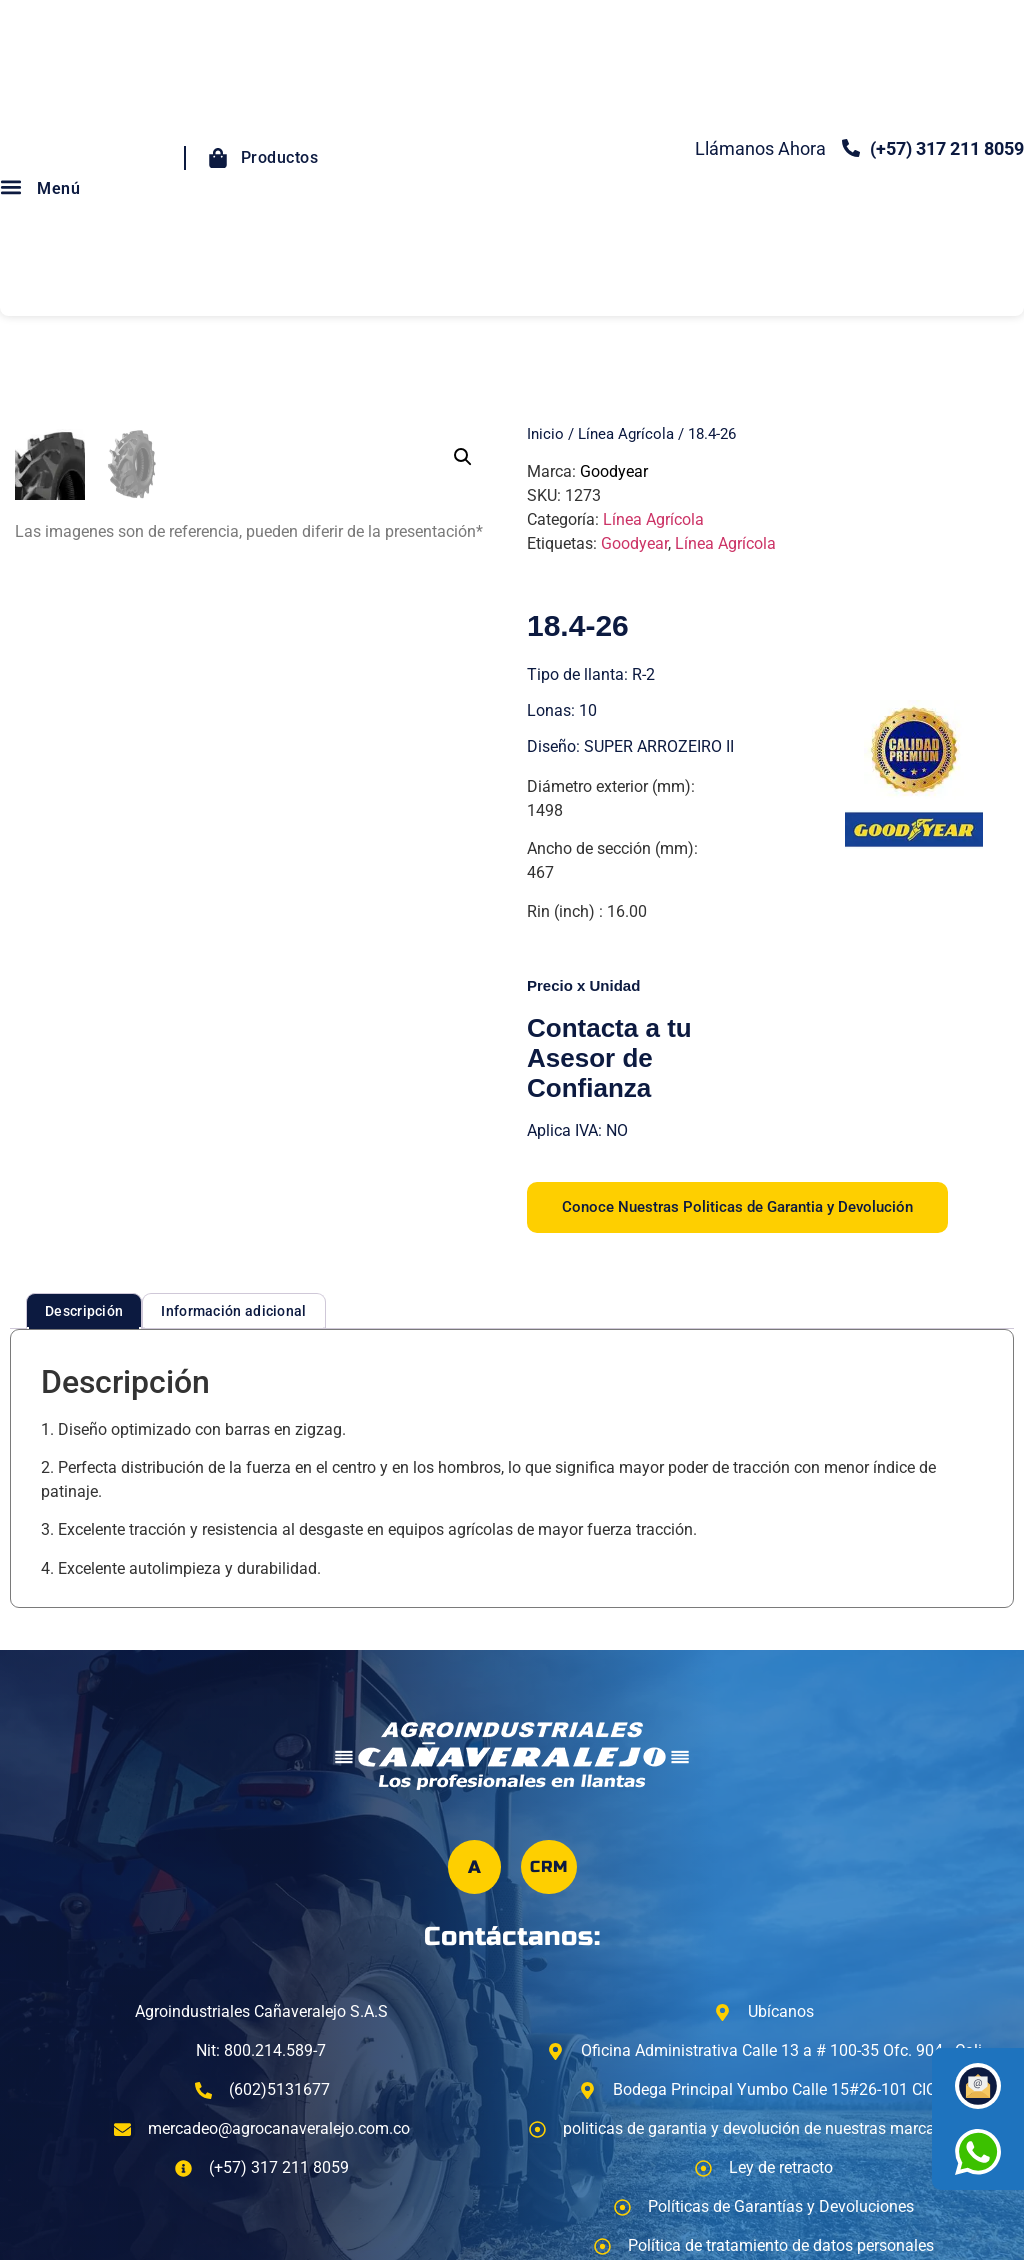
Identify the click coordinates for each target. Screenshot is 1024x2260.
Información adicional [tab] (233, 1311)
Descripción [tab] (84, 1311)
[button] (463, 457)
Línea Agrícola (626, 434)
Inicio (545, 434)
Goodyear (614, 471)
